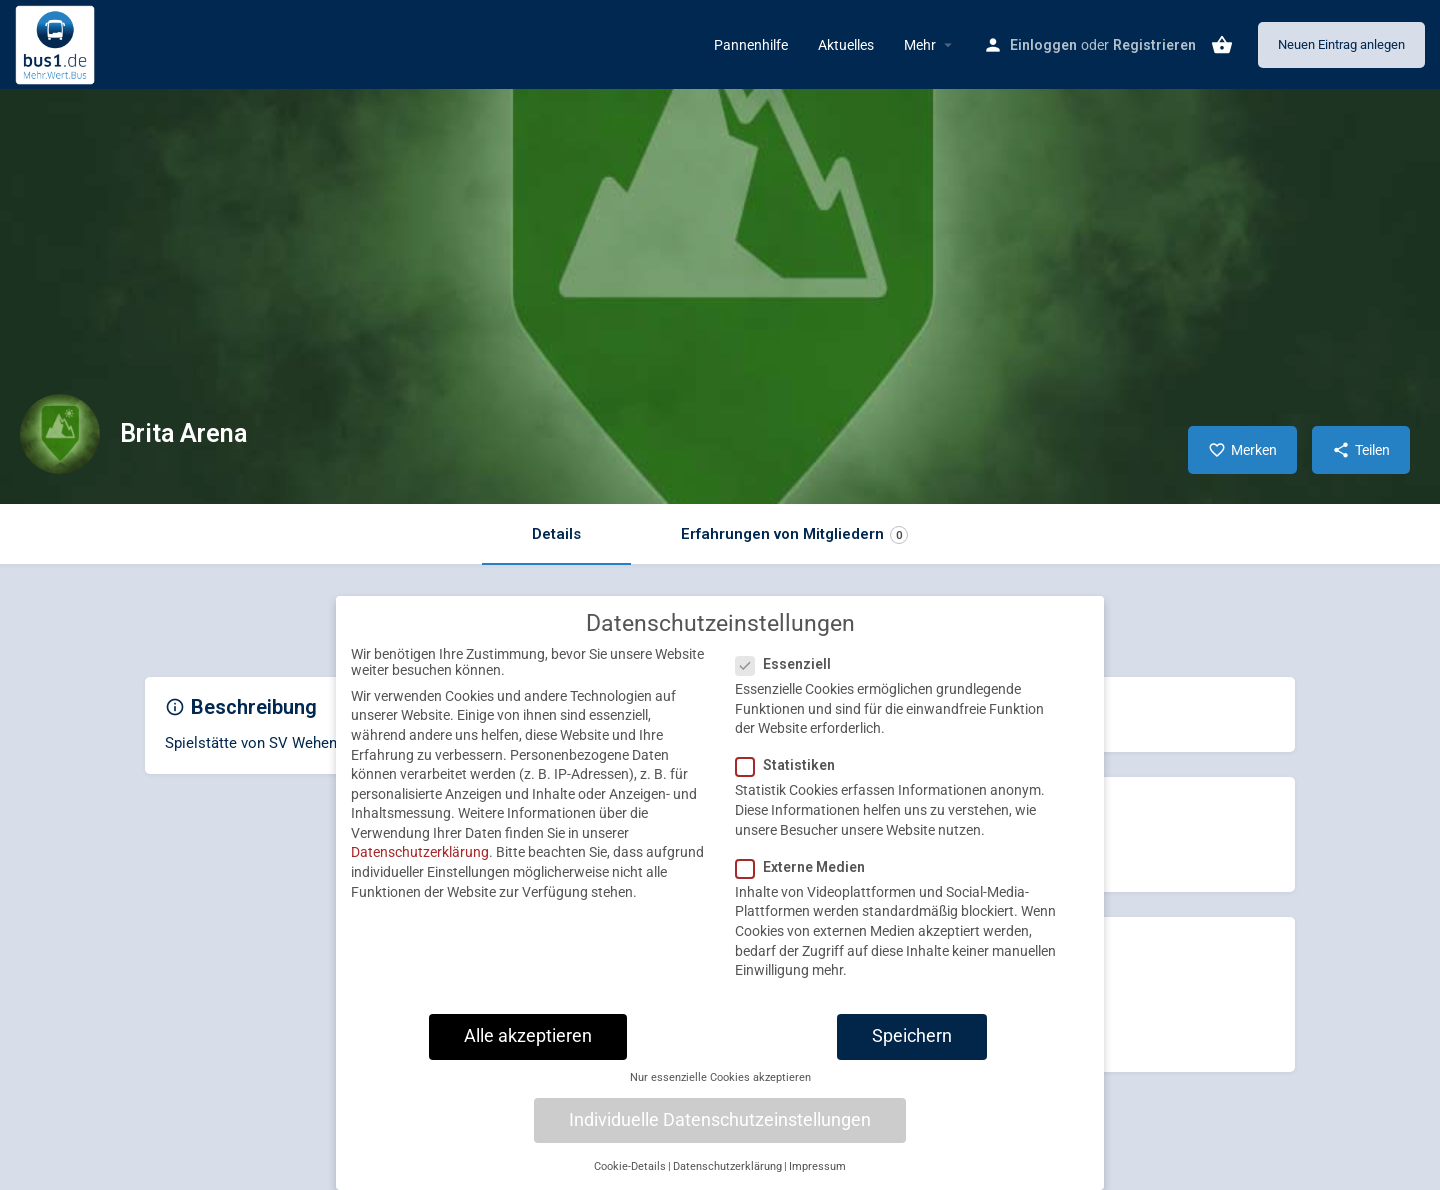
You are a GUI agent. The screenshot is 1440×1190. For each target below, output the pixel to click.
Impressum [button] (817, 1178)
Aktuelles (846, 45)
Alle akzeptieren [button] (528, 1048)
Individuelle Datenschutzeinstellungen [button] (720, 1132)
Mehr (920, 45)
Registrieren (1154, 45)
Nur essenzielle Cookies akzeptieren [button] (720, 1089)
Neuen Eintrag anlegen (1341, 44)
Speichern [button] (912, 1048)
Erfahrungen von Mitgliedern (794, 534)
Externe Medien (806, 879)
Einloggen (1043, 45)
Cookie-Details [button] (630, 1178)
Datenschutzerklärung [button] (727, 1178)
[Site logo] (57, 43)
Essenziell (789, 676)
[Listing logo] (60, 434)
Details (556, 534)
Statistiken (791, 777)
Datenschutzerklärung (420, 864)
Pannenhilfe (751, 45)
